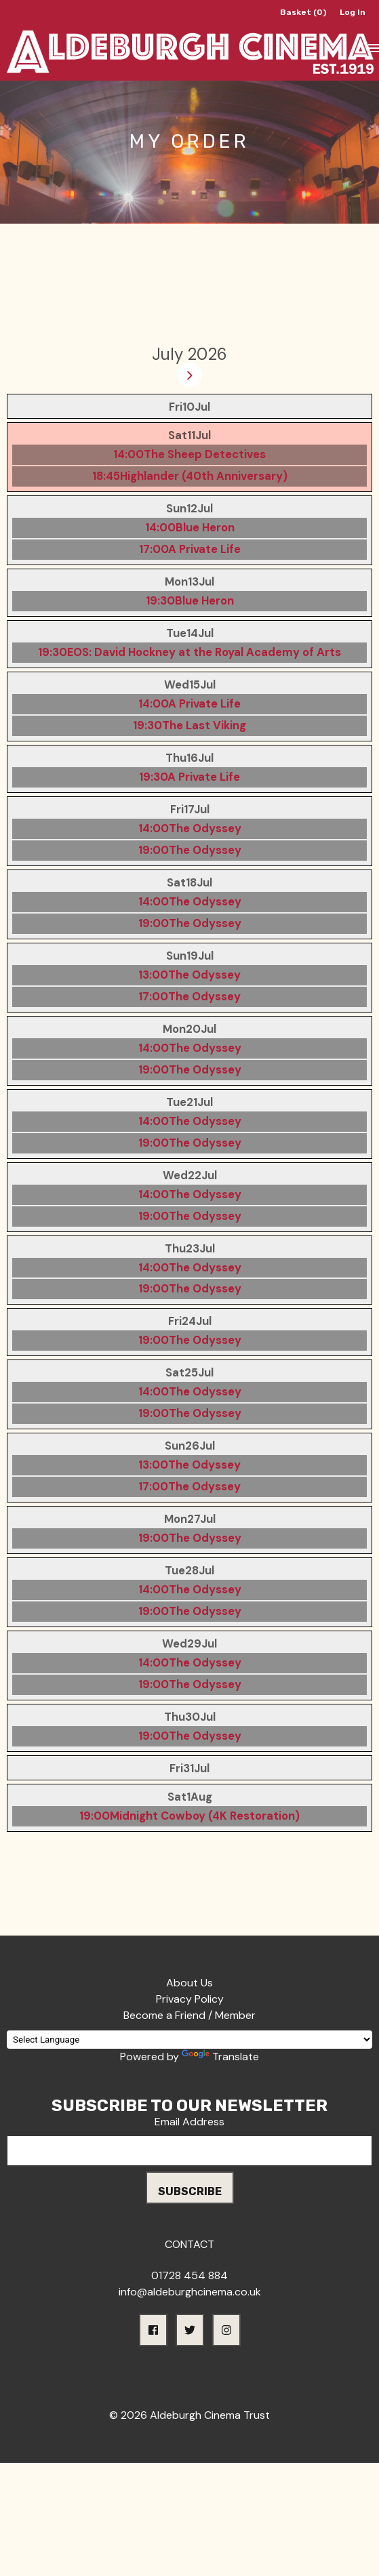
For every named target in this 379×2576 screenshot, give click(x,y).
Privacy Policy (190, 1999)
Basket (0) (303, 12)
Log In (352, 12)
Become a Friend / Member (189, 2015)
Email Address (189, 2121)
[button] (153, 2330)
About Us (189, 1983)
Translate (220, 2056)
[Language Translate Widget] (189, 2039)
